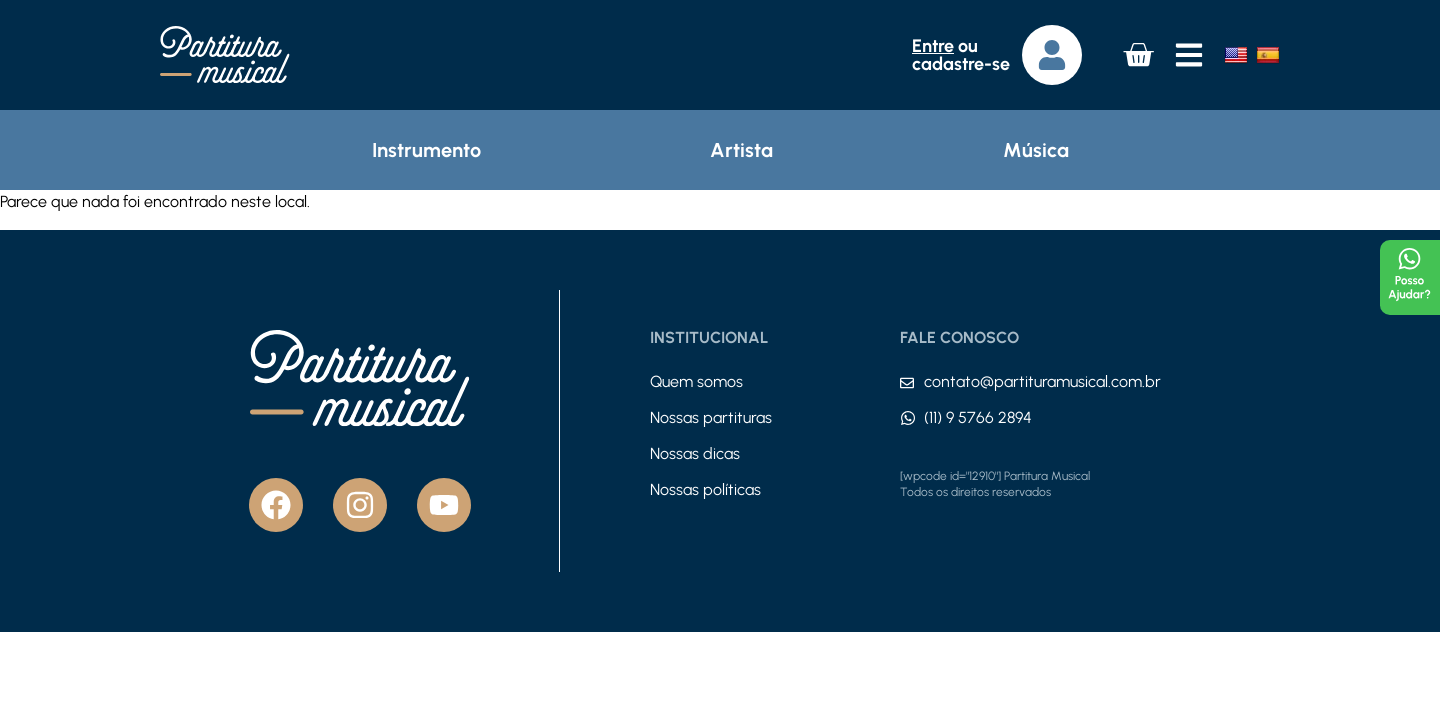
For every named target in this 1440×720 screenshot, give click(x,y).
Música (1036, 150)
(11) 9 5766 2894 (978, 417)
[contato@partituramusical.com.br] (907, 383)
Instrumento (426, 150)
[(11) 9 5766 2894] (908, 418)
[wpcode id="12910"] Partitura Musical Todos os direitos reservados (995, 484)
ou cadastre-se (961, 55)
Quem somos (696, 381)
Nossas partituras (711, 417)
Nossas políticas (705, 489)
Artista (741, 150)
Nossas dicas (695, 453)
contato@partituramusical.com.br (1042, 381)
